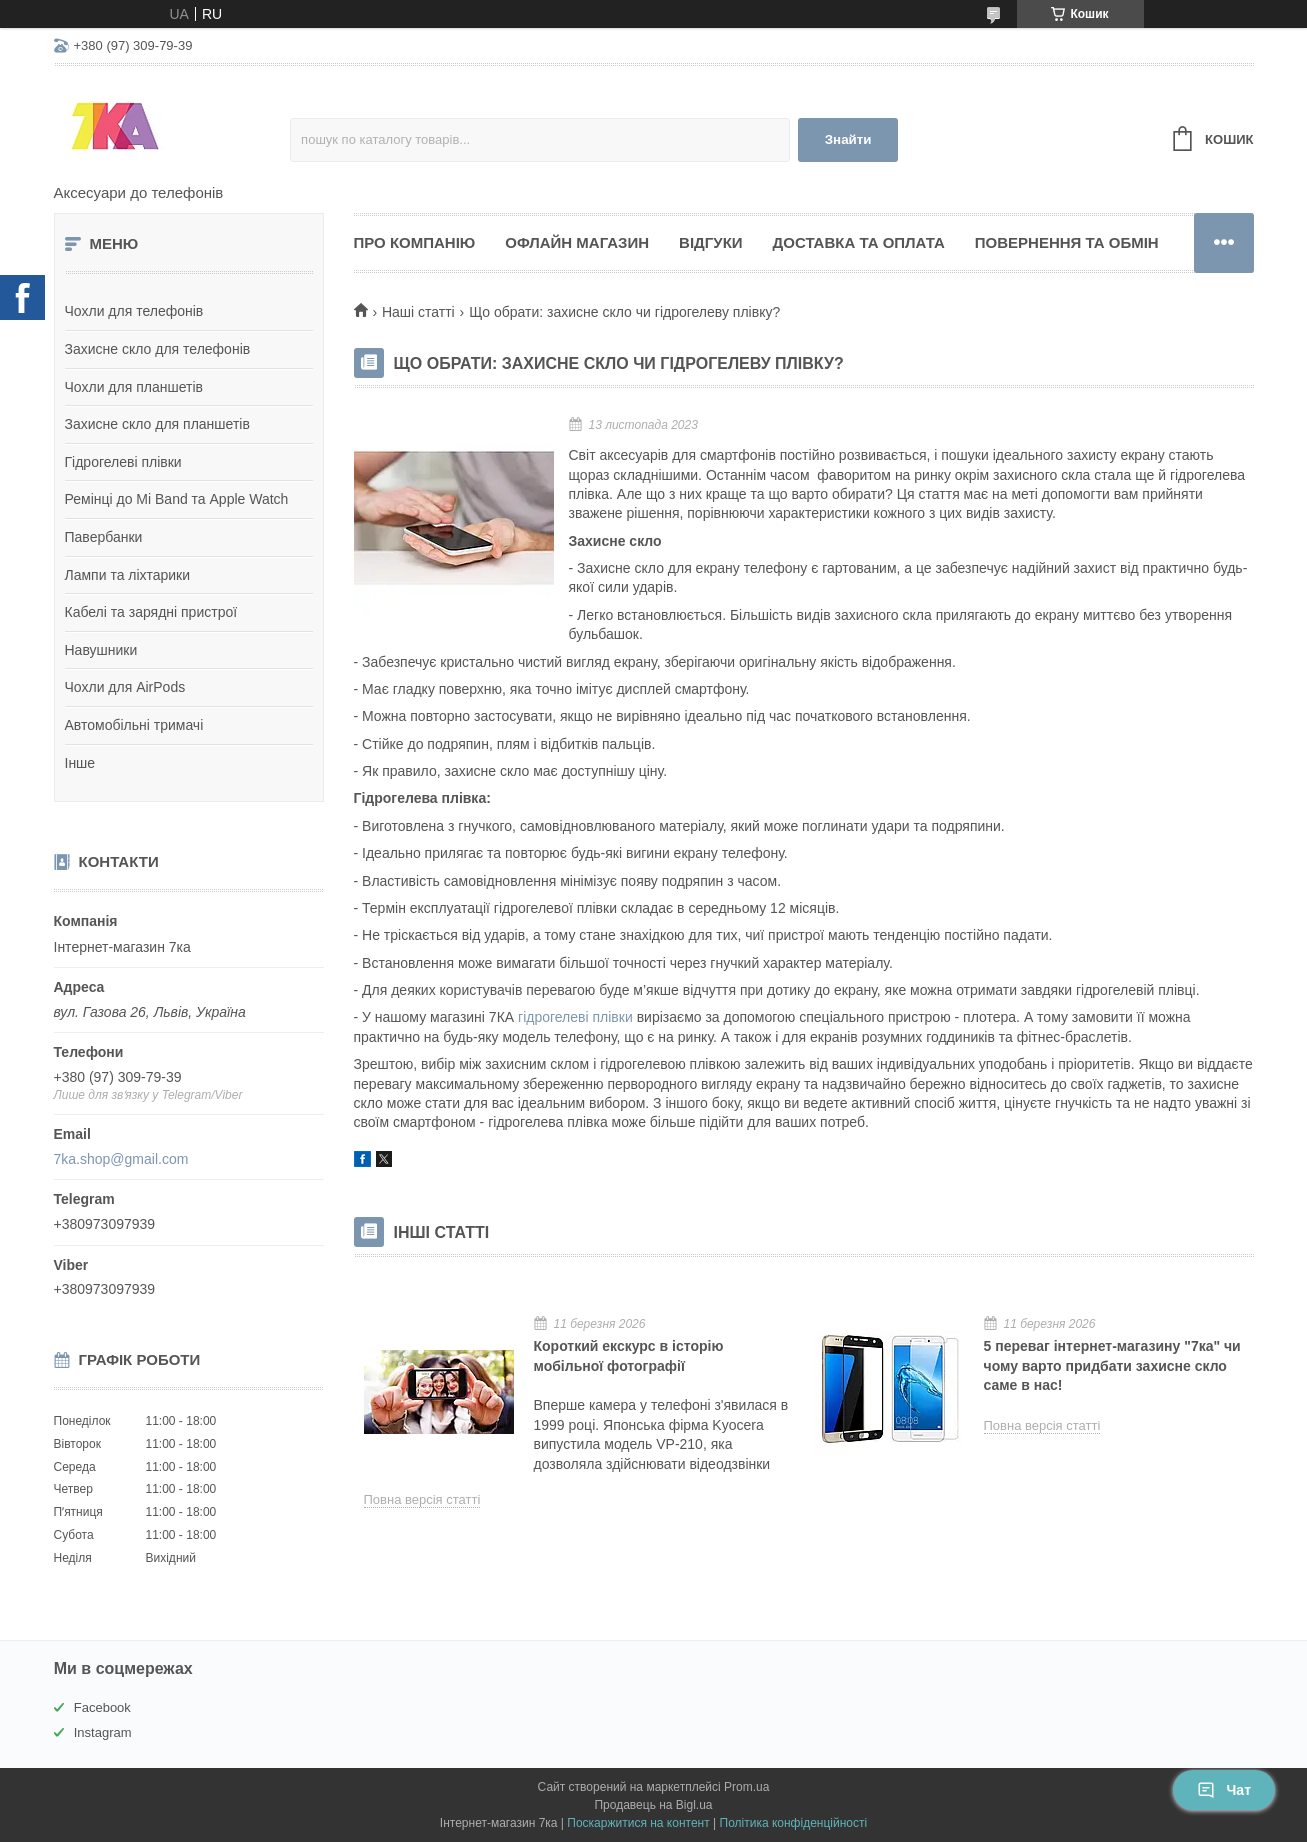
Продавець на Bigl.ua (653, 1805)
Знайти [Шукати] (848, 139)
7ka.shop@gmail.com (121, 1159)
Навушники (101, 650)
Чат (1224, 1790)
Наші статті (418, 312)
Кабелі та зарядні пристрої (151, 612)
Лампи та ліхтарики (128, 575)
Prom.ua (746, 1787)
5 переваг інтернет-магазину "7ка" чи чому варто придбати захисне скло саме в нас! (1112, 1365)
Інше (80, 763)
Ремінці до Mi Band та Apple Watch (177, 499)
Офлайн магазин (577, 242)
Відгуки (710, 242)
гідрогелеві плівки (575, 1017)
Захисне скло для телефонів (158, 349)
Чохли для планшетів (134, 387)
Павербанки (104, 537)
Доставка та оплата (859, 242)
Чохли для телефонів (134, 311)
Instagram (103, 1732)
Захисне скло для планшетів (157, 424)
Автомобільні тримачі (134, 725)
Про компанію (415, 242)
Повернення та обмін (1067, 242)
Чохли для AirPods (125, 687)
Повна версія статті (422, 1499)
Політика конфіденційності (794, 1823)
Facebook (102, 1707)
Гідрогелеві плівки (123, 462)
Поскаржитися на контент (638, 1823)
